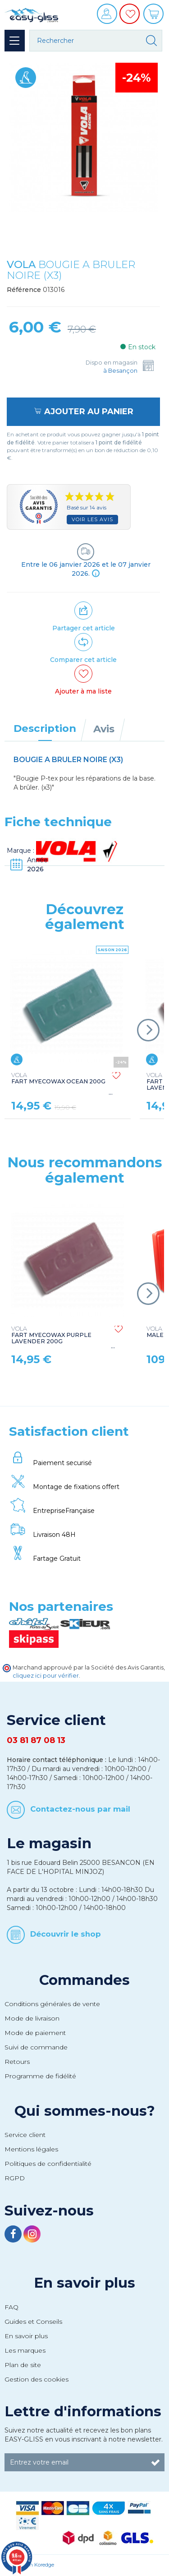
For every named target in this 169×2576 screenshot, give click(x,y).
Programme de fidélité (40, 2076)
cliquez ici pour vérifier (46, 1675)
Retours (17, 2062)
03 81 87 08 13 (36, 1740)
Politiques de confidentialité (48, 2164)
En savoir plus (84, 2282)
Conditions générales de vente (52, 2004)
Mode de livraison (32, 2018)
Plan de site (23, 2365)
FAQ (11, 2307)
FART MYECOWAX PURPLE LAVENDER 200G (51, 1335)
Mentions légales (31, 2149)
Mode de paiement (35, 2033)
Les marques (25, 2350)
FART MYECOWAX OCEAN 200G (58, 1078)
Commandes (84, 1980)
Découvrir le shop (65, 1933)
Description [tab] (45, 728)
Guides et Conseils (33, 2321)
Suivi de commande (36, 2047)
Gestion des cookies (37, 2379)
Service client (25, 2135)
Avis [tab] (103, 728)
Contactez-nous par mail (80, 1808)
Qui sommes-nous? (84, 2110)
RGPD (15, 2178)
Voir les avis (92, 519)
